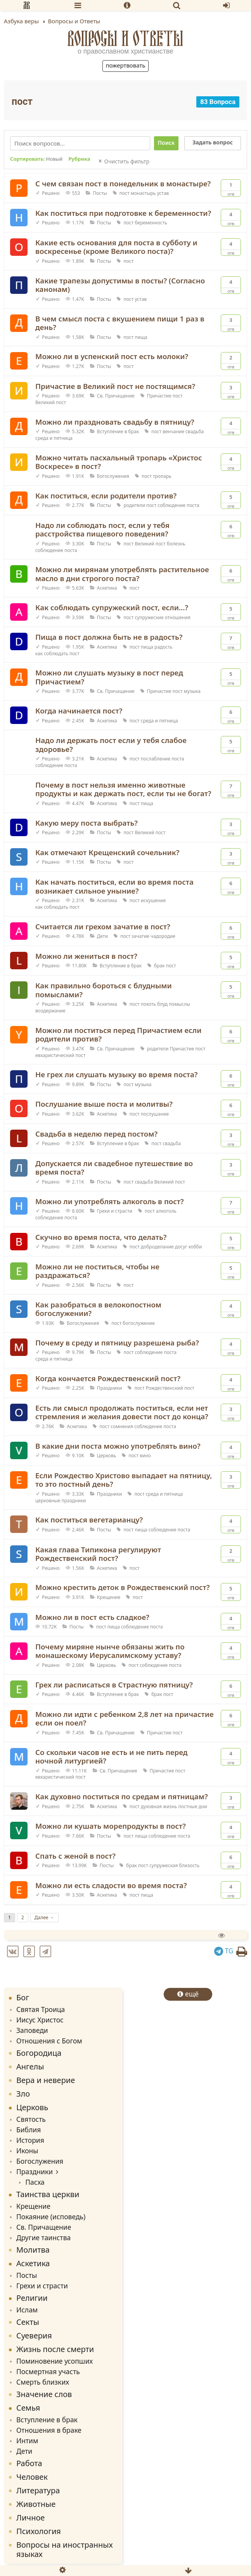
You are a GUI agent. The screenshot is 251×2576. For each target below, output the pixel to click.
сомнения (122, 1426)
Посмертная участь (48, 2371)
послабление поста (162, 758)
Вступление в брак (118, 431)
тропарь (162, 476)
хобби (195, 1246)
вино (145, 1455)
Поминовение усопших (54, 2361)
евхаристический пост (60, 1055)
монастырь (143, 193)
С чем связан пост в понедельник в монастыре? (123, 183)
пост (124, 193)
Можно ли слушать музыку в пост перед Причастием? (109, 677)
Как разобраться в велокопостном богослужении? (98, 1309)
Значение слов (44, 2394)
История (30, 2140)
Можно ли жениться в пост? (86, 956)
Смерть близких (42, 2382)
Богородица (38, 2053)
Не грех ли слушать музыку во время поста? (116, 1074)
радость (163, 647)
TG (224, 1950)
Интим (27, 2440)
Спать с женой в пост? (75, 1856)
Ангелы (30, 2066)
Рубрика (79, 159)
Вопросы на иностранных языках (64, 2549)
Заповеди (32, 2030)
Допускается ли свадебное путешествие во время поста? (114, 1167)
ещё (188, 1993)
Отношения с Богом (49, 2040)
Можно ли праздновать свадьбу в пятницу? (114, 422)
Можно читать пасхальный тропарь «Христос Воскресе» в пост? (118, 462)
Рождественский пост (169, 1388)
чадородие (163, 936)
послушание (155, 1114)
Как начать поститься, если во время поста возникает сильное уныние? (114, 886)
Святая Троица (40, 2009)
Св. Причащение (116, 395)
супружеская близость (174, 1865)
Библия (28, 2129)
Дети (102, 936)
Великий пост (50, 402)
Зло (23, 2093)
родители (134, 505)
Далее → (44, 1917)
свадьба (194, 431)
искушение (153, 900)
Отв (231, 188)
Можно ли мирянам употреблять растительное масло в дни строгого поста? (122, 573)
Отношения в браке (48, 2430)
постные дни (192, 1806)
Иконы (27, 2150)
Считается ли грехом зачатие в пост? (102, 926)
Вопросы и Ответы (125, 38)
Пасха (35, 2182)
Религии (32, 2298)
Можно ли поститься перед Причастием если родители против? (118, 1034)
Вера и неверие (45, 2080)
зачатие (140, 936)
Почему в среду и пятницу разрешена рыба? (117, 1342)
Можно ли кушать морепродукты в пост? (110, 1826)
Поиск (166, 142)
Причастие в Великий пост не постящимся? (115, 386)
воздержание (50, 1010)
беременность (151, 222)
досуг (181, 1246)
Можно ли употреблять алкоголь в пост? (109, 1201)
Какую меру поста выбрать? (86, 823)
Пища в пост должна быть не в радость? (108, 637)
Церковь (106, 1455)
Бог (22, 1997)
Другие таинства (43, 2237)
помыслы (179, 1004)
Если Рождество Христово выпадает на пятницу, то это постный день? (123, 1479)
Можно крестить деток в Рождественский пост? (122, 1587)
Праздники (109, 1388)
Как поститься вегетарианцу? (89, 1519)
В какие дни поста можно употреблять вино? (118, 1446)
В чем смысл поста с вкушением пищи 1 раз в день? (119, 323)
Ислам (27, 2309)
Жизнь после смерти (55, 2349)
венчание (173, 431)
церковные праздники (60, 1500)
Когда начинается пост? (78, 710)
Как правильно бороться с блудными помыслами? (103, 990)
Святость (31, 2119)
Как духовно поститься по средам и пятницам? (121, 1796)
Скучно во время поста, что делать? (100, 1237)
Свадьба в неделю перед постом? (96, 1134)
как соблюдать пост (57, 653)
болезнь (176, 543)
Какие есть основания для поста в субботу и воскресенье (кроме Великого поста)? (116, 247)
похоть (148, 1004)
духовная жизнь (159, 1806)
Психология (38, 2531)
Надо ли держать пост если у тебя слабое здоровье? (111, 744)
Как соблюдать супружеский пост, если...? (111, 607)
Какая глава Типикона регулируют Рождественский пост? (98, 1554)
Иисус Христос (40, 2019)
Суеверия (34, 2335)
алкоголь (166, 1211)
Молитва (33, 2249)
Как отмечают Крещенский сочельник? (107, 852)
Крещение (108, 1597)
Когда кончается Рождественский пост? (107, 1378)
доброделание (157, 1246)
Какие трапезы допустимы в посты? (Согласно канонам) (120, 285)
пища (141, 337)
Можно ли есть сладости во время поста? (111, 1885)
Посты (100, 193)
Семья (28, 2407)
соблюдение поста (178, 505)
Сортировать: (36, 159)
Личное (30, 2517)
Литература (38, 2490)
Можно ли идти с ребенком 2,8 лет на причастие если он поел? (124, 1718)
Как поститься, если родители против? (106, 495)
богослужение (139, 1323)
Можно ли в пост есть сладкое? (92, 1617)
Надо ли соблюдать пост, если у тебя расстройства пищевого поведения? (102, 529)
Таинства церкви (48, 2194)
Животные (35, 2504)
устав (163, 193)
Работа (29, 2463)
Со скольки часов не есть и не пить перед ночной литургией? (111, 1756)
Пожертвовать (125, 65)
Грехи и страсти (114, 1211)
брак (159, 965)
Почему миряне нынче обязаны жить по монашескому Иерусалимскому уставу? (110, 1651)
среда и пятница (54, 438)
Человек (32, 2477)
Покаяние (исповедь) (50, 2216)
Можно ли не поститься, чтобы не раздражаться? (97, 1271)
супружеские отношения (162, 617)
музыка (192, 691)
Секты (27, 2322)
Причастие (159, 395)
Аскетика (107, 588)
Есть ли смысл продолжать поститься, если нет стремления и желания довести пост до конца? (121, 1412)
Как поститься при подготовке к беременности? (123, 213)
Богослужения (113, 476)
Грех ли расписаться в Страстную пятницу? (114, 1684)
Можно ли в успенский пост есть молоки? (111, 356)
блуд (162, 1004)
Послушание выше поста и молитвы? (104, 1104)
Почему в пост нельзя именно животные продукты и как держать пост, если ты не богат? (123, 789)
